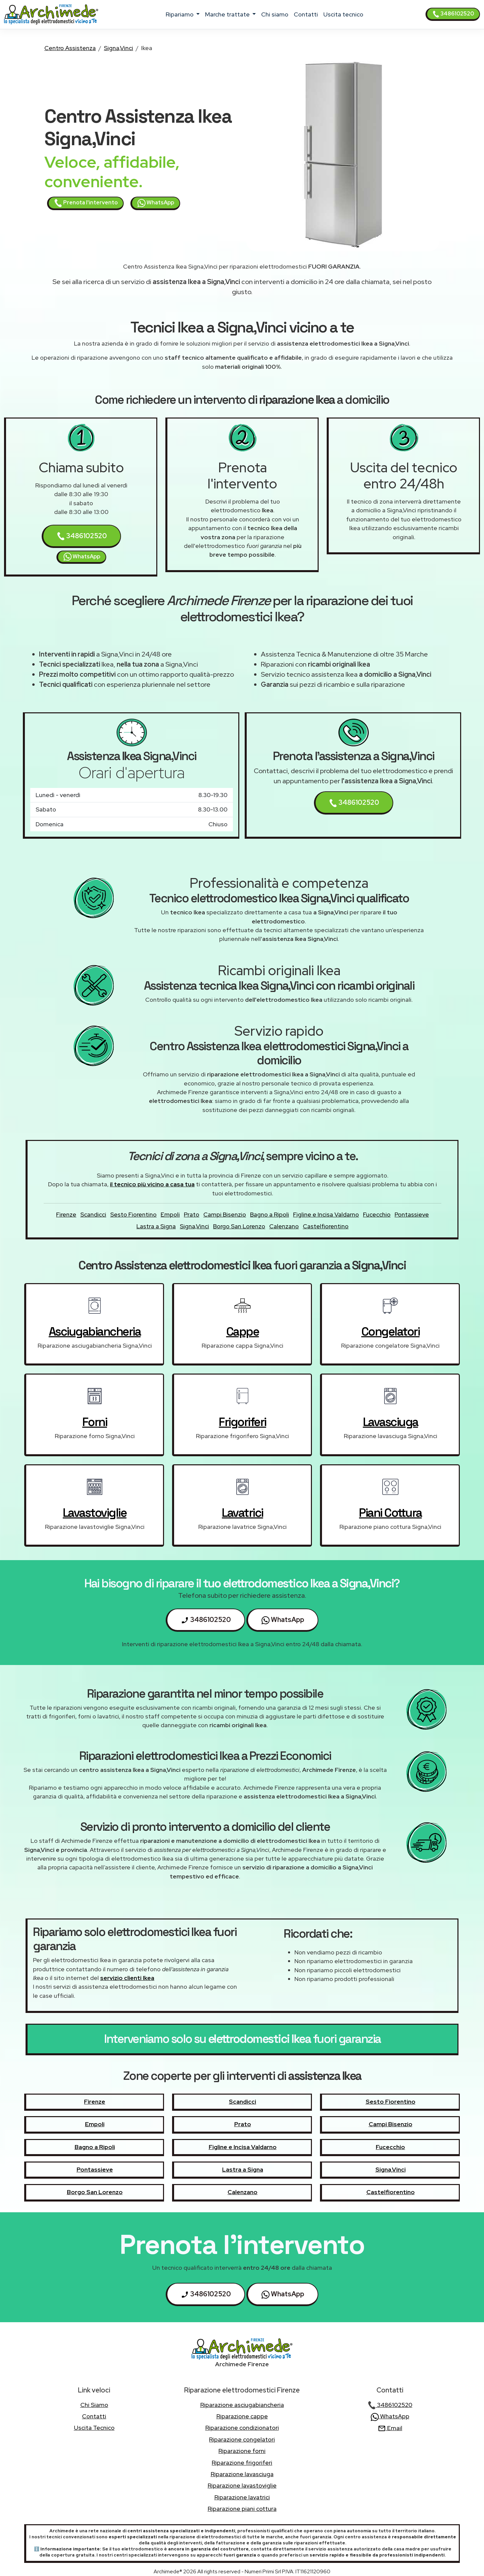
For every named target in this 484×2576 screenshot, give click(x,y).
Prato (191, 1214)
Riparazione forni (242, 2451)
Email (390, 2428)
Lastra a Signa (156, 1226)
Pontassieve (412, 1214)
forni (94, 1422)
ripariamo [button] (180, 14)
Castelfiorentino (326, 1226)
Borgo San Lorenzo (239, 1226)
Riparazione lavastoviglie (242, 2485)
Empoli (170, 1214)
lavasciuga (390, 1422)
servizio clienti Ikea (127, 1978)
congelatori (390, 1331)
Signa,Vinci (118, 48)
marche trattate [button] (228, 14)
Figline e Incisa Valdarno (326, 1214)
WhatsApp (155, 203)
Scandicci (93, 1214)
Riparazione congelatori (242, 2439)
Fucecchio (377, 1214)
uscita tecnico (343, 14)
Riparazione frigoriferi (242, 2462)
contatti (306, 14)
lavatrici (242, 1512)
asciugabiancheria (95, 1331)
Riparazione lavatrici (242, 2497)
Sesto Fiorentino (133, 1214)
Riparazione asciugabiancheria (242, 2405)
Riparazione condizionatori (242, 2427)
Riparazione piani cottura (242, 2508)
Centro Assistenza (70, 48)
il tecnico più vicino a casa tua (152, 1184)
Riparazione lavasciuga (242, 2474)
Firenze (66, 1214)
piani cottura (390, 1512)
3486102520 (453, 13)
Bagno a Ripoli (269, 1214)
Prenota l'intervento (86, 203)
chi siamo (274, 14)
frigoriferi (242, 1422)
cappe (242, 1331)
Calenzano (284, 1226)
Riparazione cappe (242, 2416)
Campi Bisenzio (224, 1214)
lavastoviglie (95, 1512)
